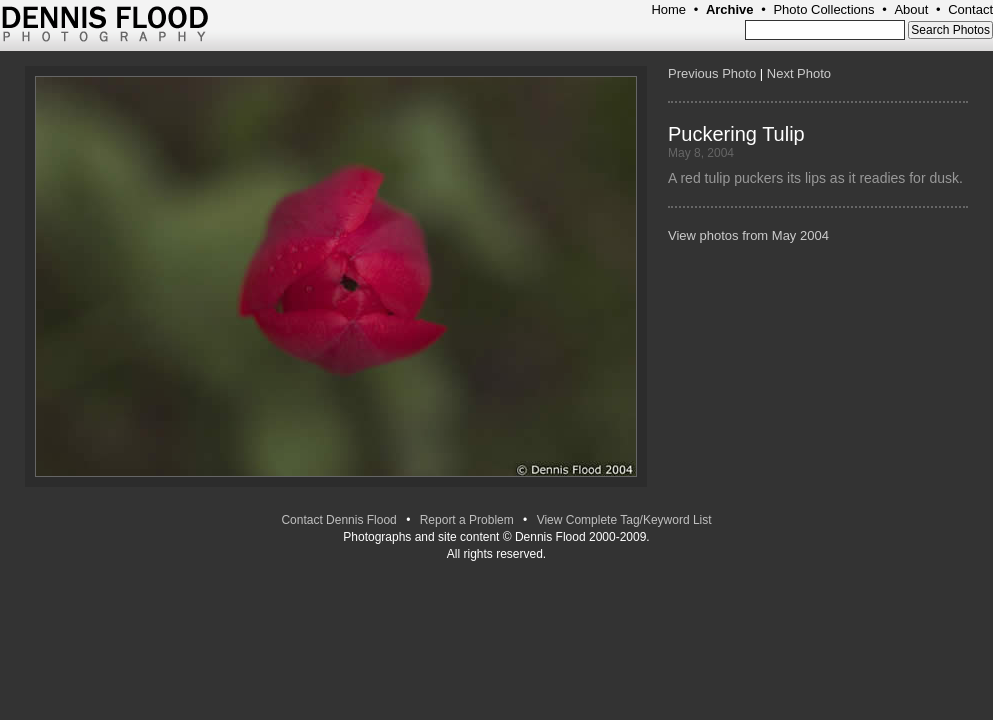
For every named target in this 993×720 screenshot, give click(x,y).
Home (668, 9)
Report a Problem (467, 520)
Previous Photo (712, 73)
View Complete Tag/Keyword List (624, 520)
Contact (970, 9)
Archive (730, 9)
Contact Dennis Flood (338, 520)
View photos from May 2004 (748, 235)
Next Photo (799, 73)
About (911, 9)
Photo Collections (823, 9)
